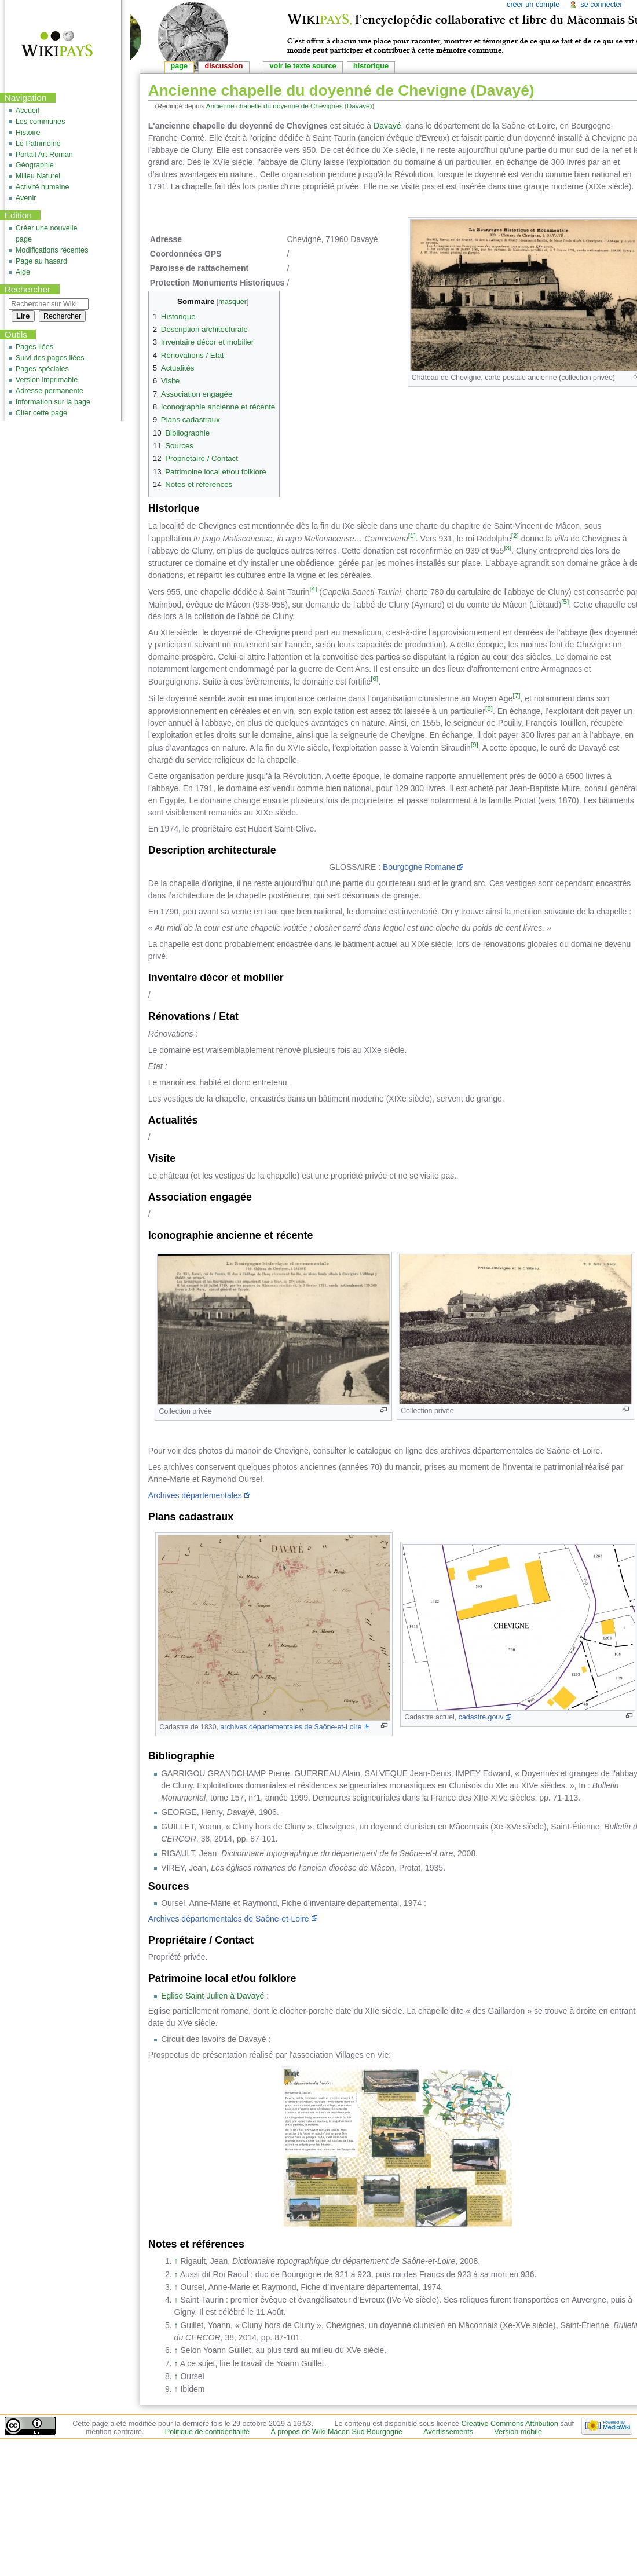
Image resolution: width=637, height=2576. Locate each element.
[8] (489, 708)
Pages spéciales (42, 369)
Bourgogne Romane (419, 867)
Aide (23, 272)
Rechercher (28, 289)
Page (179, 66)
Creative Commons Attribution (510, 2424)
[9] (474, 744)
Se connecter (601, 5)
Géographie (35, 165)
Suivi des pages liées (50, 358)
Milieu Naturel (38, 176)
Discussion (224, 66)
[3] (507, 547)
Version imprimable (47, 380)
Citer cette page (41, 413)
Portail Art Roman (44, 155)
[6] (374, 678)
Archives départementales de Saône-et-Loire (228, 1918)
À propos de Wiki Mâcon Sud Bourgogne (336, 2432)
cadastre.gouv (481, 1717)
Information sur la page (53, 402)
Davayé (387, 125)
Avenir (26, 198)
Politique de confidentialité (207, 2432)
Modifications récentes (52, 250)
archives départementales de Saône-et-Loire (290, 1727)
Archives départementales (195, 1495)
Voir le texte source (302, 66)
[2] (515, 535)
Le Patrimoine (38, 144)
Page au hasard (41, 261)
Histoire (28, 133)
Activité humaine (42, 187)
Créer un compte (533, 5)
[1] (412, 535)
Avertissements (448, 2432)
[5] (565, 601)
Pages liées (34, 347)
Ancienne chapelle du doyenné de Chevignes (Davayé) (289, 105)
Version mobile (518, 2432)
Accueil (27, 111)
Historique (371, 66)
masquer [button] (232, 302)
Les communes (40, 122)
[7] (516, 695)
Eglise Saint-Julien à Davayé (212, 1995)
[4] (313, 588)
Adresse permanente (49, 391)
